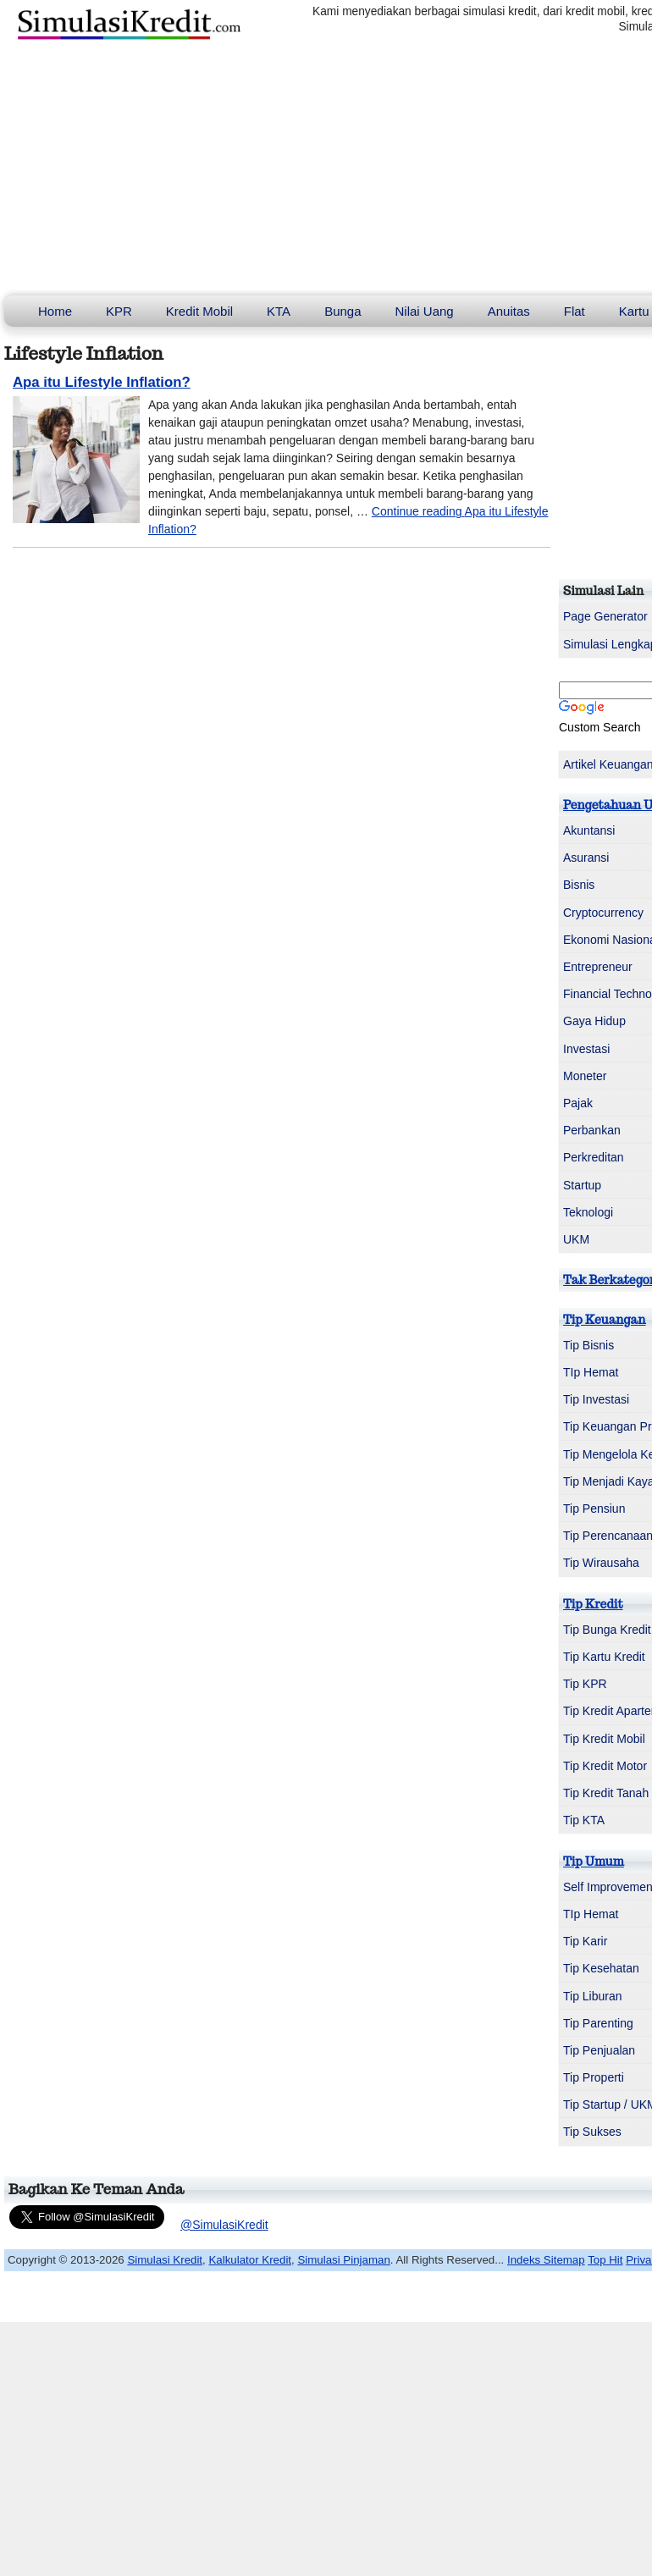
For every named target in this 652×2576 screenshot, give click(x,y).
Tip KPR (585, 1684)
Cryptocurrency (603, 912)
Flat (574, 311)
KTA (278, 311)
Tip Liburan (592, 1996)
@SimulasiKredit (224, 2224)
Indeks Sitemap (546, 2259)
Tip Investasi (596, 1399)
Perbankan (592, 1130)
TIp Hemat (590, 1372)
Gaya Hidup (594, 1021)
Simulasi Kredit (164, 2259)
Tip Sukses (592, 2131)
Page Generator (605, 616)
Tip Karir (585, 1941)
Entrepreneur (598, 967)
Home (55, 311)
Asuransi (586, 857)
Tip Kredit (593, 1604)
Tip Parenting (598, 2023)
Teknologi (588, 1212)
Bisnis (578, 884)
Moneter (584, 1076)
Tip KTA (584, 1820)
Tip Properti (593, 2077)
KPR (119, 311)
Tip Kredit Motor (605, 1766)
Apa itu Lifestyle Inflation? (102, 382)
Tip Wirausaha (601, 1562)
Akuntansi (589, 830)
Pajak (578, 1103)
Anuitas (509, 311)
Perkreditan (593, 1157)
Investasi (586, 1049)
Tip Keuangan (604, 1319)
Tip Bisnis (588, 1345)
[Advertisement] (326, 168)
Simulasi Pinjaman (343, 2259)
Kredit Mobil (199, 311)
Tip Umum (593, 1861)
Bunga (342, 311)
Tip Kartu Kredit (604, 1656)
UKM (576, 1239)
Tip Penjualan (599, 2050)
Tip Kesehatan (601, 1968)
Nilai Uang (424, 311)
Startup (582, 1185)
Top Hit (605, 2259)
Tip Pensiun (594, 1508)
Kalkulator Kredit (249, 2259)
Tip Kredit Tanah (606, 1793)
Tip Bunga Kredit (607, 1629)
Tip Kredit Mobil (604, 1739)
